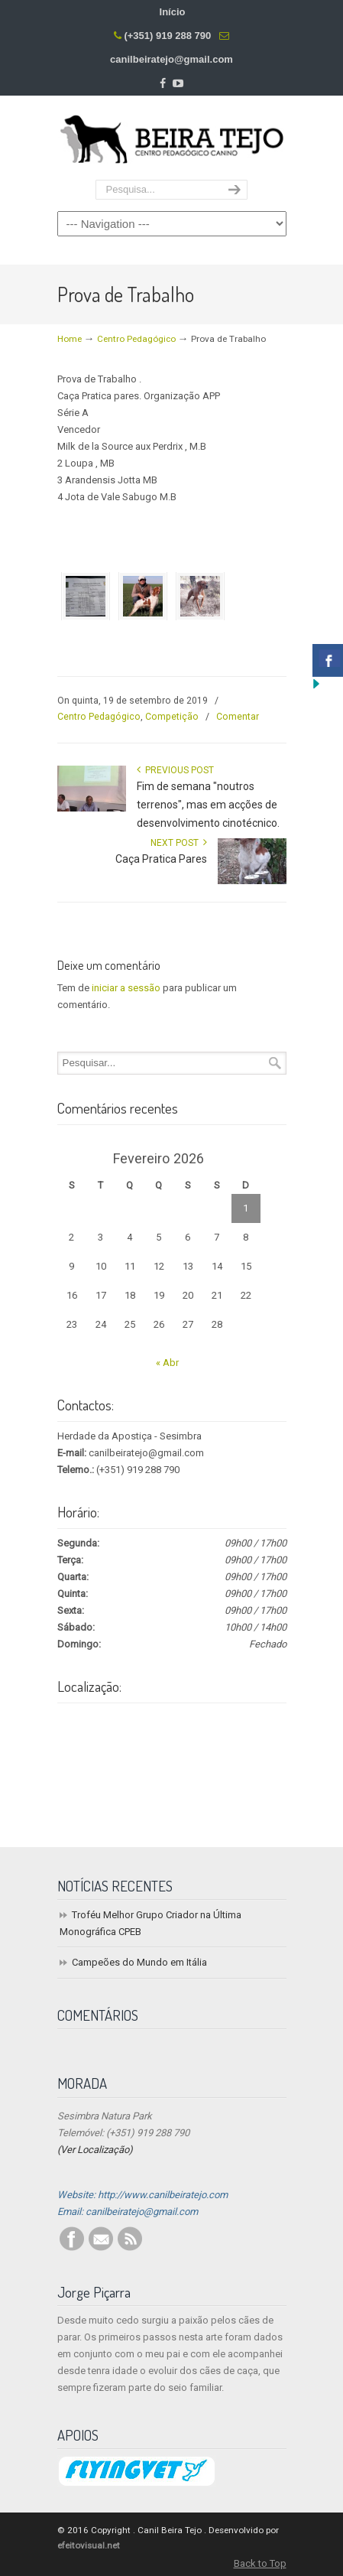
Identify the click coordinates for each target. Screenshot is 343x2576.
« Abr (167, 1362)
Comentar (237, 716)
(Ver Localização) (95, 2149)
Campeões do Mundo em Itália (139, 1962)
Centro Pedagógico (136, 338)
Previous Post (175, 770)
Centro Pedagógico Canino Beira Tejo (171, 138)
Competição (172, 716)
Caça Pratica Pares (161, 859)
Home (69, 338)
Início (173, 12)
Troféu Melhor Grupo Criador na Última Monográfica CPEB (150, 1923)
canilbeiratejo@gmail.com (171, 59)
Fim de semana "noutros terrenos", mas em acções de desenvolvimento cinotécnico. (208, 804)
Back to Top (260, 2563)
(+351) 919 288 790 (167, 35)
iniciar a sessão (126, 988)
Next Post (178, 843)
